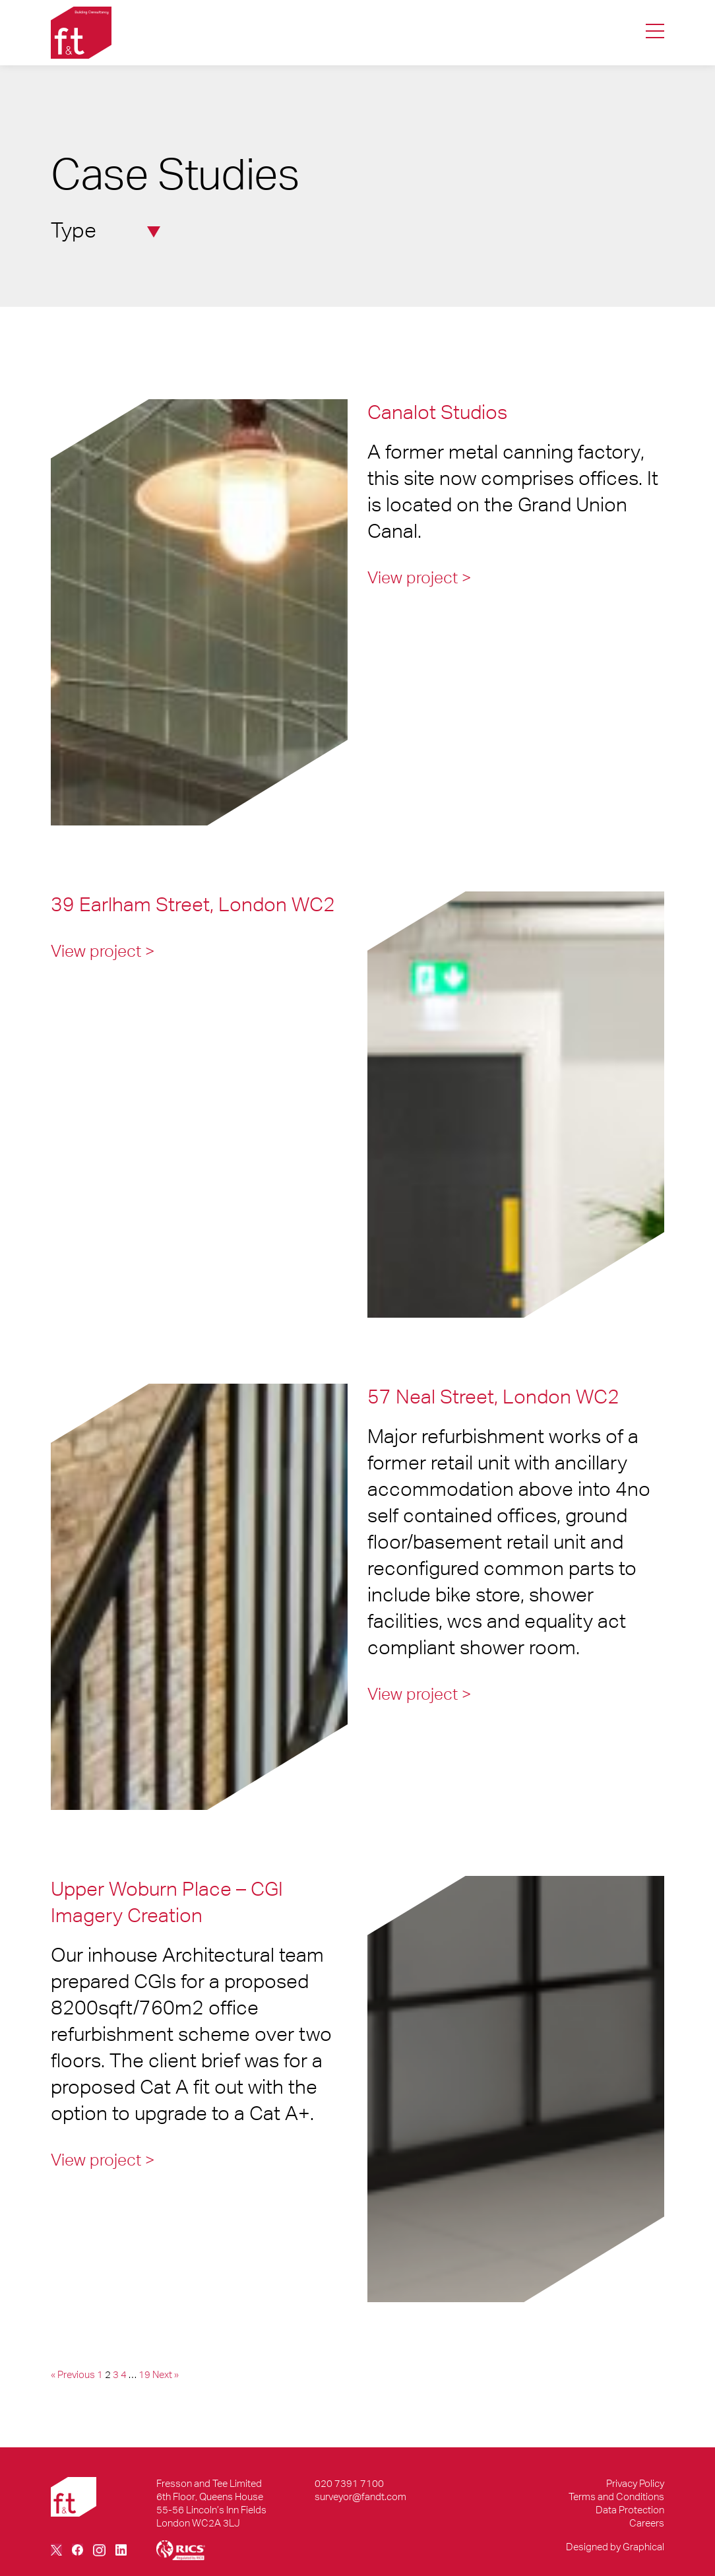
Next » (165, 2374)
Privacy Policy (635, 2483)
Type (105, 230)
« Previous (73, 2374)
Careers (646, 2522)
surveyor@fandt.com (360, 2496)
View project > (419, 577)
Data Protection (630, 2509)
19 (144, 2374)
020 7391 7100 (349, 2483)
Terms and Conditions (616, 2496)
